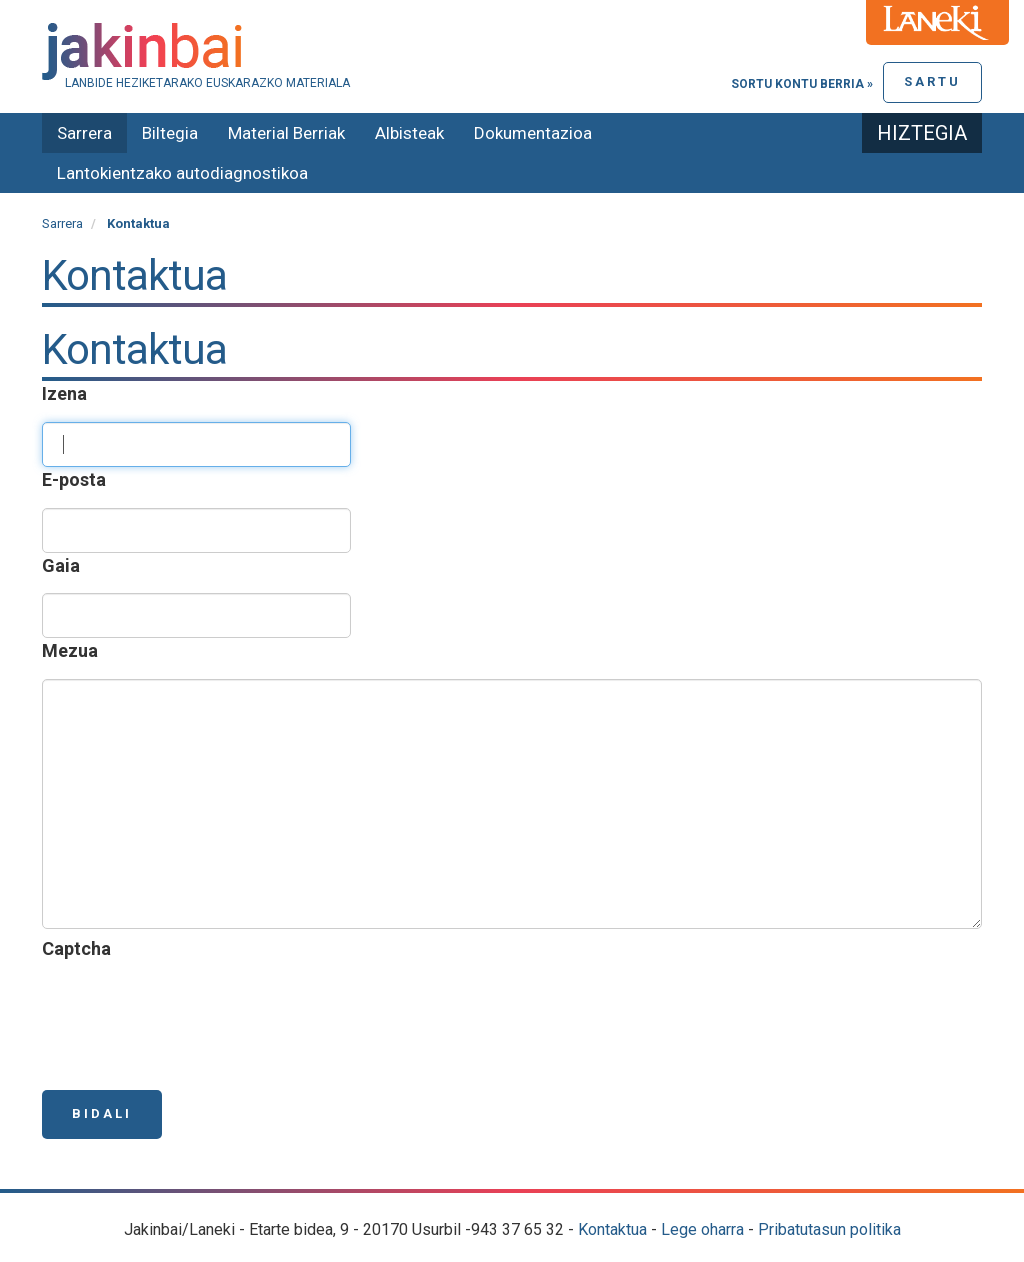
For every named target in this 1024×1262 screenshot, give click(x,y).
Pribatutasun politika (829, 1229)
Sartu (932, 81)
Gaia (65, 565)
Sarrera (84, 133)
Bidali (102, 1113)
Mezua (74, 650)
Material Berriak (286, 133)
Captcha (80, 948)
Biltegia (170, 133)
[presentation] (194, 1016)
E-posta (78, 479)
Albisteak (409, 133)
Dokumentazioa (533, 133)
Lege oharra (702, 1229)
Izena (68, 393)
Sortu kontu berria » (802, 84)
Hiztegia (922, 133)
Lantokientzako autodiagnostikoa (182, 173)
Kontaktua (612, 1229)
